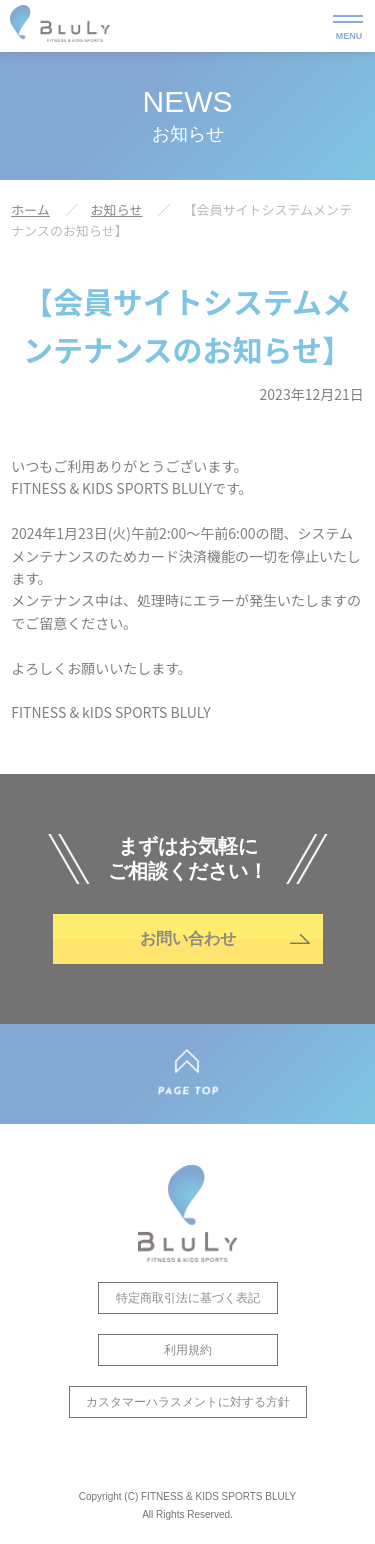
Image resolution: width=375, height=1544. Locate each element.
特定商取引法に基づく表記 (188, 1298)
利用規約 (188, 1350)
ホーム (30, 209)
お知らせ (117, 209)
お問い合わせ (188, 938)
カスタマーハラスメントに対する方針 (188, 1402)
